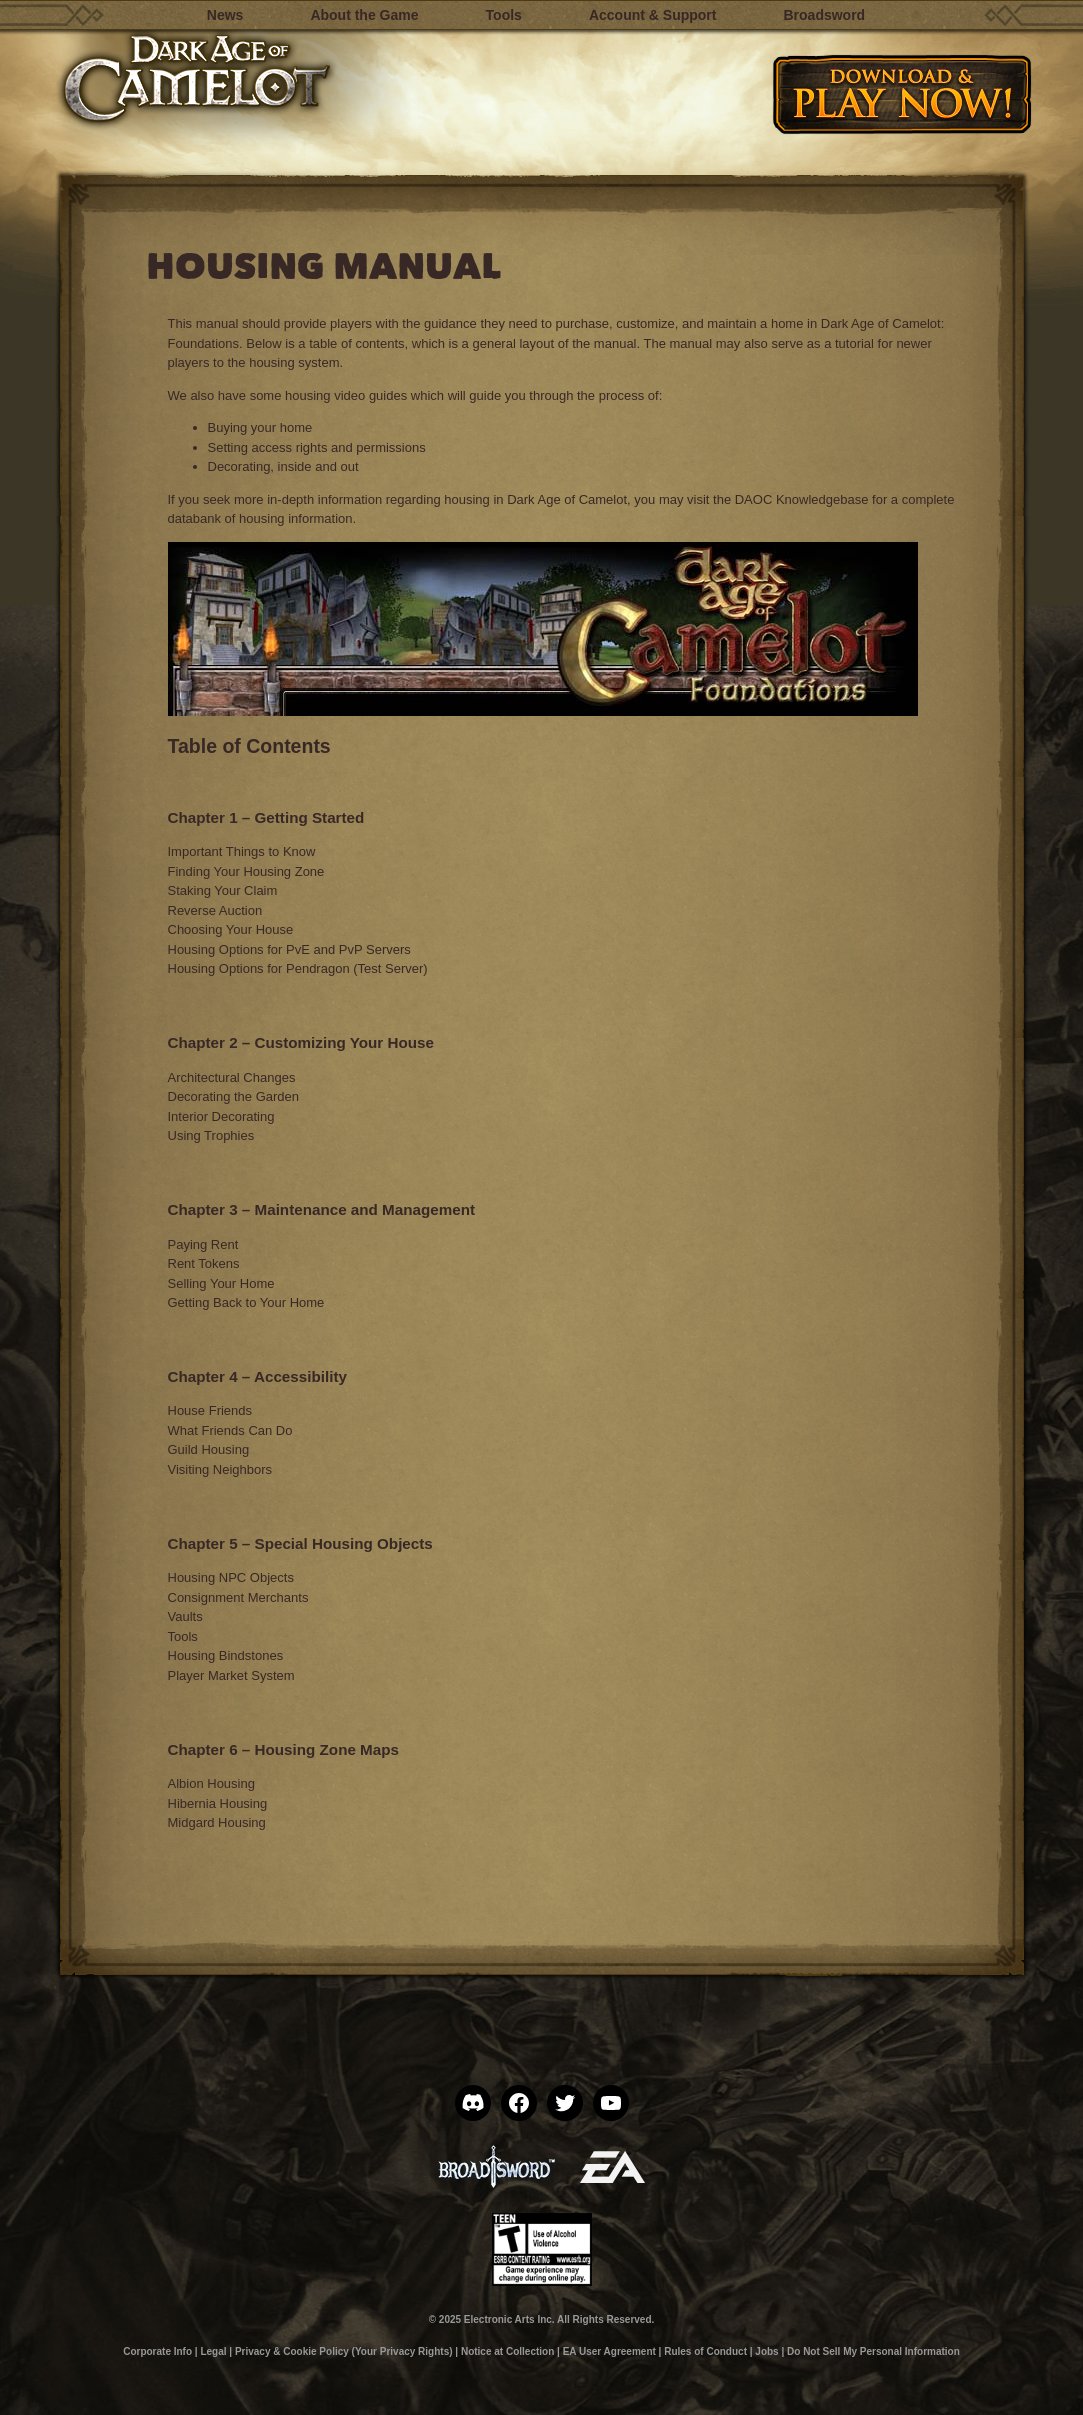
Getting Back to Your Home (246, 1302)
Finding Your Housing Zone (246, 871)
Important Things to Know (242, 851)
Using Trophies (211, 1135)
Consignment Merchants (238, 1597)
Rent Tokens (204, 1263)
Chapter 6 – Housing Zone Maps (283, 1749)
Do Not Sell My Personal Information (873, 2351)
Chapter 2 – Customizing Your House (301, 1042)
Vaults (185, 1616)
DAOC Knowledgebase (802, 499)
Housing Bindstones (226, 1655)
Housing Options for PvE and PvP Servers (289, 949)
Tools (183, 1636)
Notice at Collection (507, 2351)
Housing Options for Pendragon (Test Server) (298, 968)
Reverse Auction (215, 910)
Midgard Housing (217, 1822)
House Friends (210, 1410)
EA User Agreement (609, 2351)
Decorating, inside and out (283, 466)
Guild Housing (209, 1449)
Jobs (766, 2351)
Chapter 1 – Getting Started (266, 817)
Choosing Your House (231, 929)
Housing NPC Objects (231, 1577)
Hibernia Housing (218, 1803)
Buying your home (260, 427)
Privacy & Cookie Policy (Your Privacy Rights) (344, 2351)
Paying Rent (203, 1244)
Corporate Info (157, 2351)
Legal (213, 2351)
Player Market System (231, 1675)
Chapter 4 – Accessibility (257, 1376)
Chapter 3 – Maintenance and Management (322, 1209)
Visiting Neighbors (220, 1469)
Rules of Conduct (705, 2351)
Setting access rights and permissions (317, 447)
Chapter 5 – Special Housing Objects (300, 1543)
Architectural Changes (232, 1077)
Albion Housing (211, 1783)
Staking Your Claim (223, 890)
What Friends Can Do (230, 1430)
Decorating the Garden (234, 1096)
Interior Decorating (221, 1116)
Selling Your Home (221, 1283)
